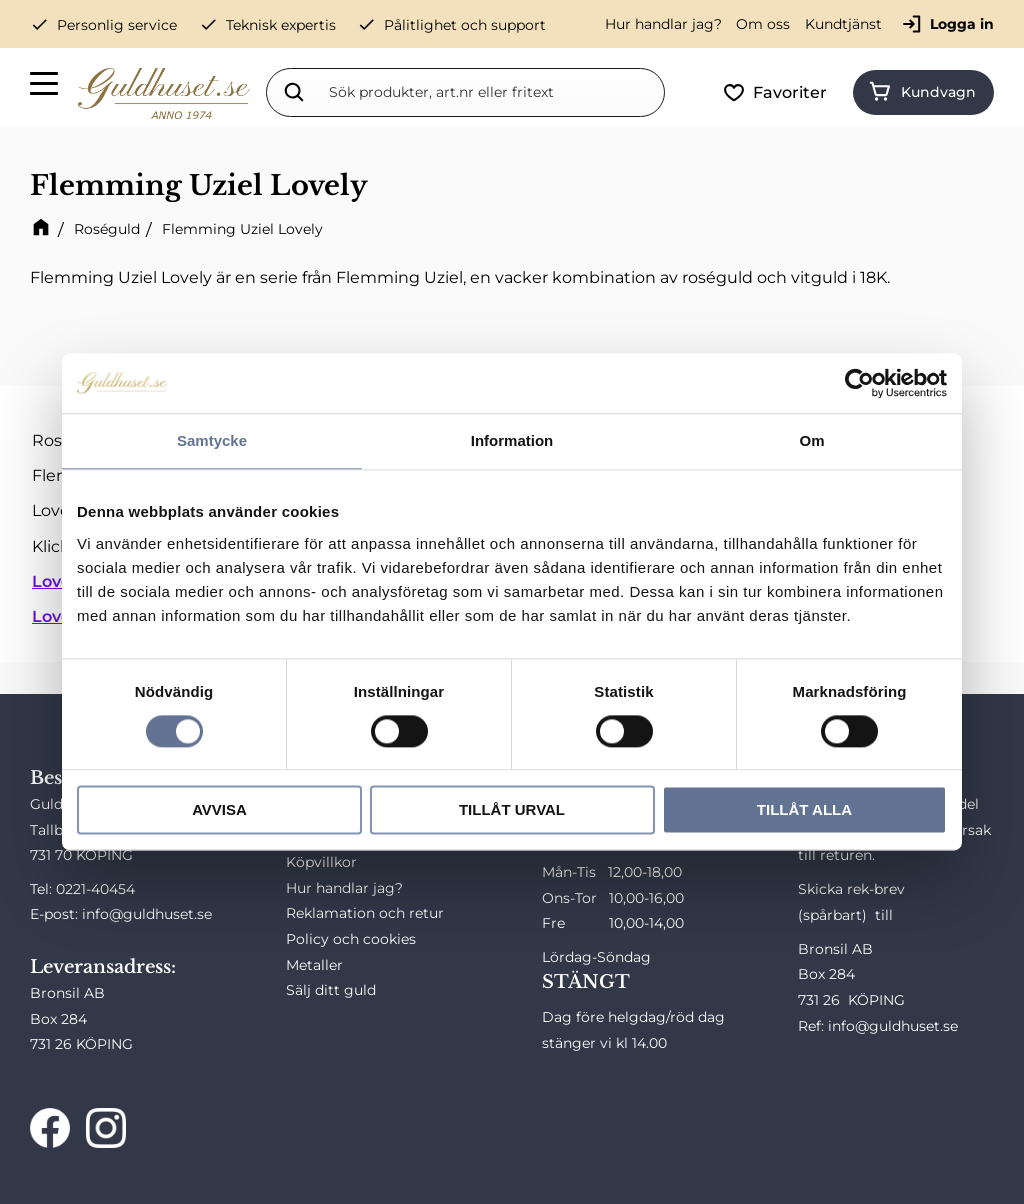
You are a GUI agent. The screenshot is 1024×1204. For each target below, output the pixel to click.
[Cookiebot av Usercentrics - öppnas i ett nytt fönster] (859, 383)
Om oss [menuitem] (763, 24)
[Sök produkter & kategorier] (492, 92)
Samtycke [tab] (212, 440)
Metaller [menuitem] (314, 965)
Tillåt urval (512, 810)
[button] (45, 87)
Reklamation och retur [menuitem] (365, 913)
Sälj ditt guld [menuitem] (331, 990)
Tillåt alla (804, 810)
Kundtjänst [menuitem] (843, 24)
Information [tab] (512, 440)
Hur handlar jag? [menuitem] (663, 24)
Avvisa (219, 810)
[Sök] (295, 92)
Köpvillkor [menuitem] (321, 862)
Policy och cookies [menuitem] (351, 939)
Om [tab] (811, 440)
